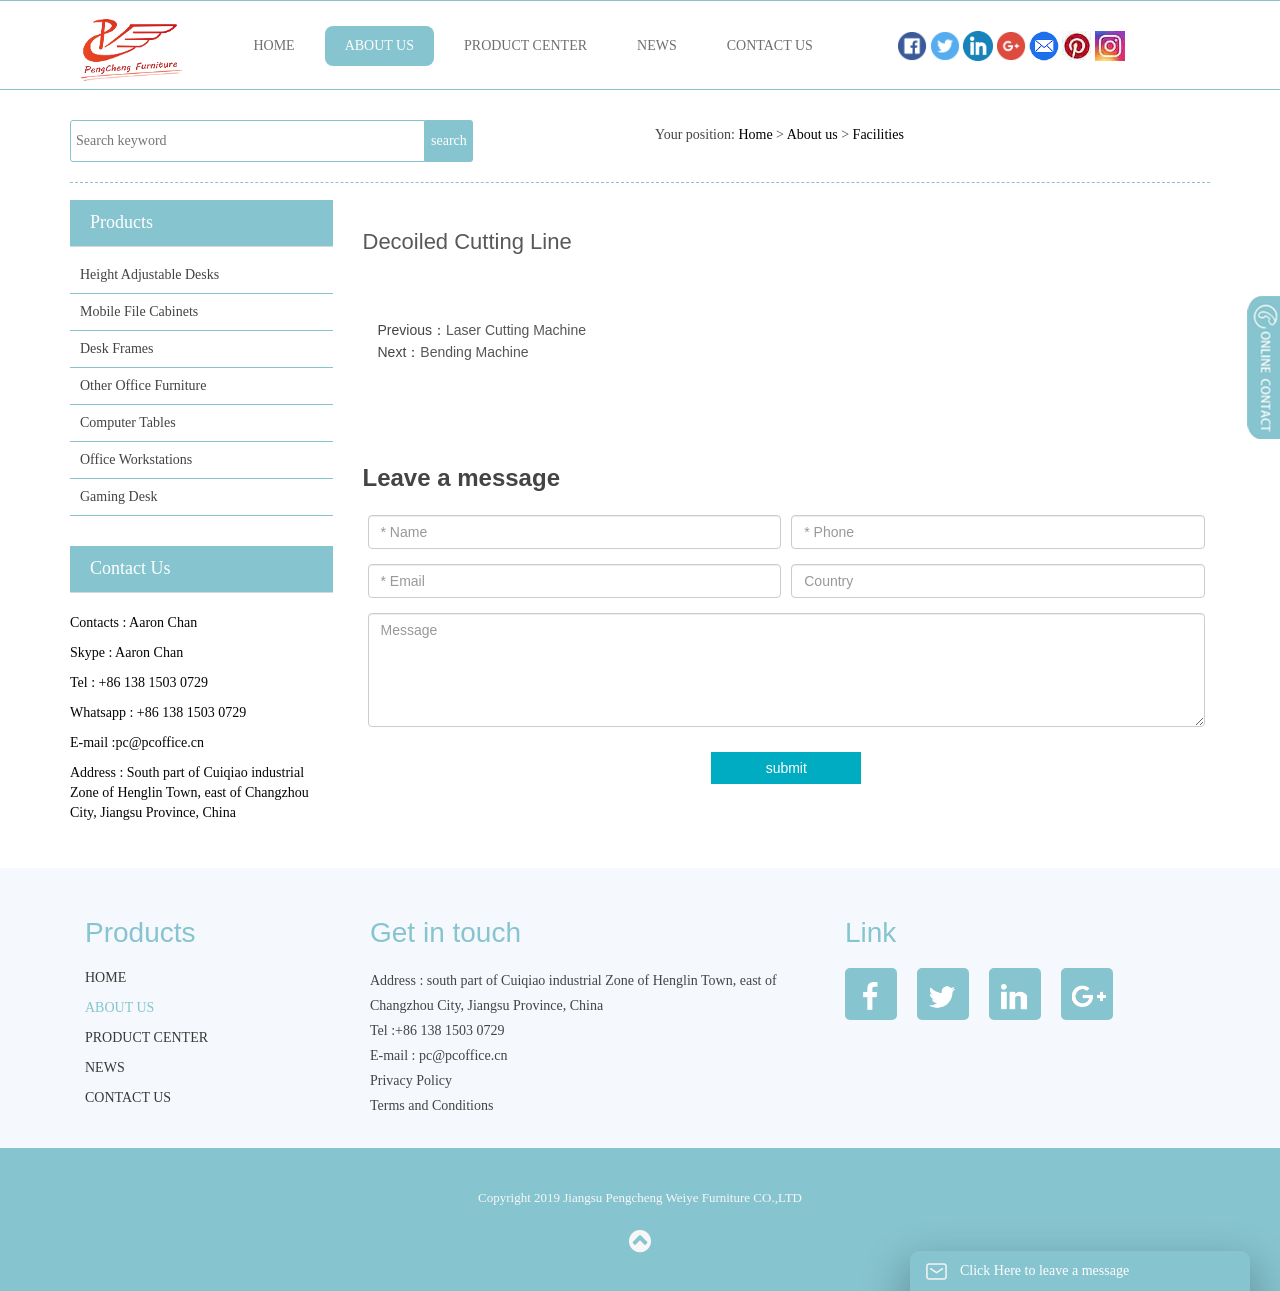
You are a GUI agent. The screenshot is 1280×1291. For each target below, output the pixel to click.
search (449, 140)
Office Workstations (136, 459)
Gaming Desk (118, 496)
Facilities (878, 134)
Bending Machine (474, 352)
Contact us (770, 45)
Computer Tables (128, 422)
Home (273, 45)
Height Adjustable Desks (149, 274)
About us (379, 45)
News (657, 45)
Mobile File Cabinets (139, 311)
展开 (1262, 419)
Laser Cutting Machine (516, 330)
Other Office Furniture (143, 385)
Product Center (525, 45)
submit (786, 768)
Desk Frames (117, 348)
